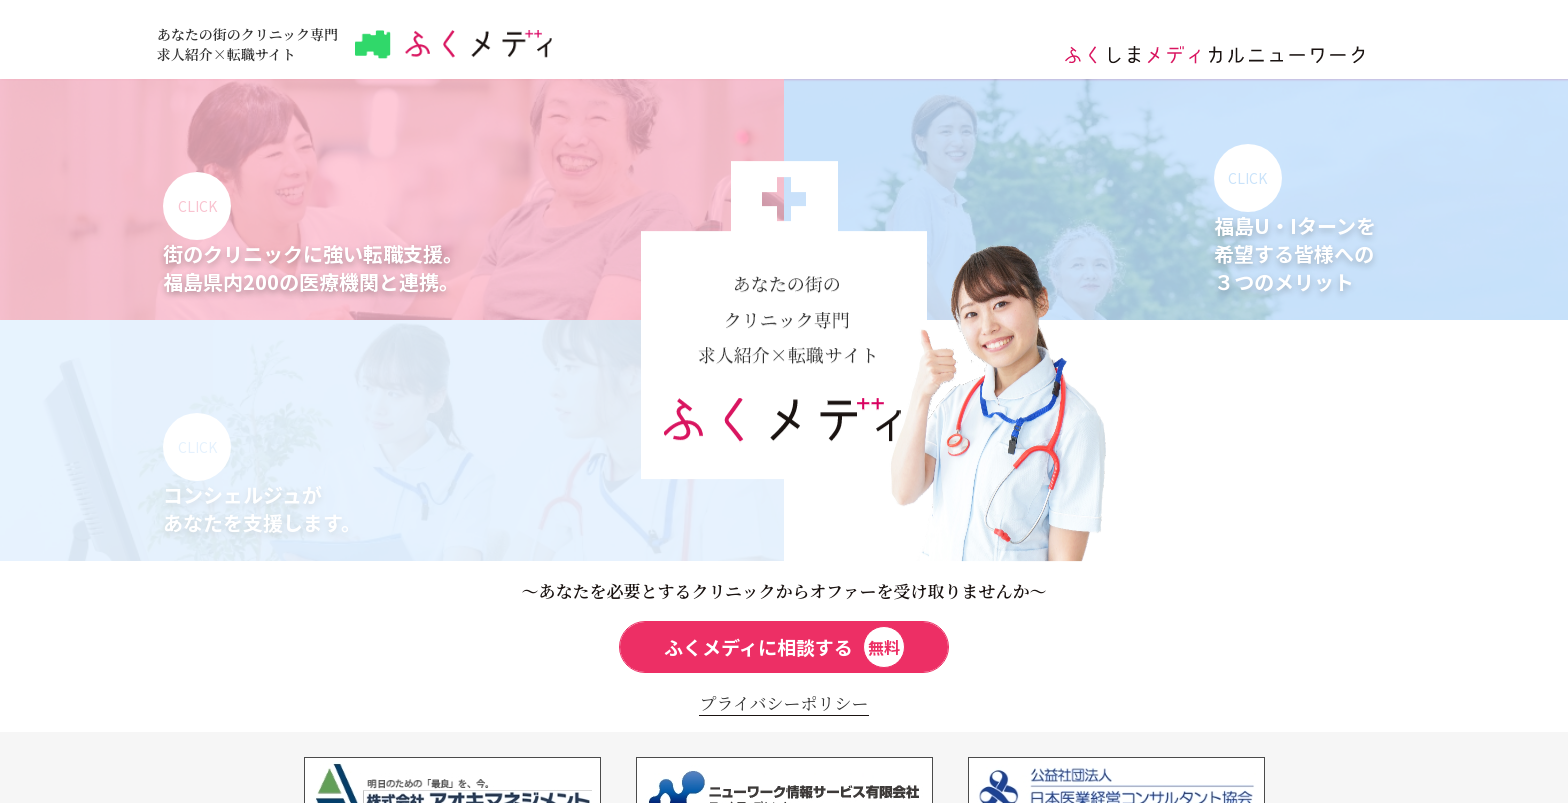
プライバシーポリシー (783, 702)
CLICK (197, 206)
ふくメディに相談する (784, 647)
